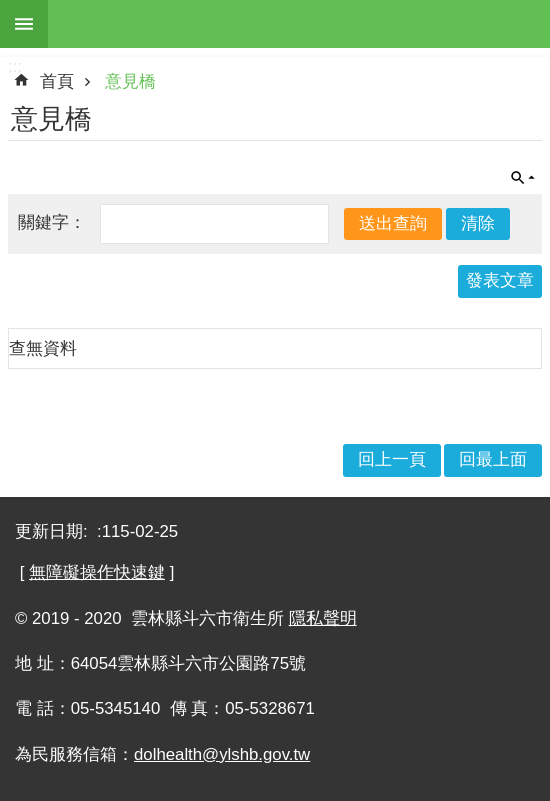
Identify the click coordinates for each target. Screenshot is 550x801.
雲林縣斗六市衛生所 (299, 24)
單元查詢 (523, 178)
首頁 (57, 81)
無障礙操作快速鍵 (97, 572)
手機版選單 (24, 24)
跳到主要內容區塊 (10, 10)
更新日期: (53, 531)
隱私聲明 (323, 618)
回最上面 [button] (493, 459)
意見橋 (130, 81)
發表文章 (500, 280)
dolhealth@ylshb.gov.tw (222, 754)
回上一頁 (392, 459)
